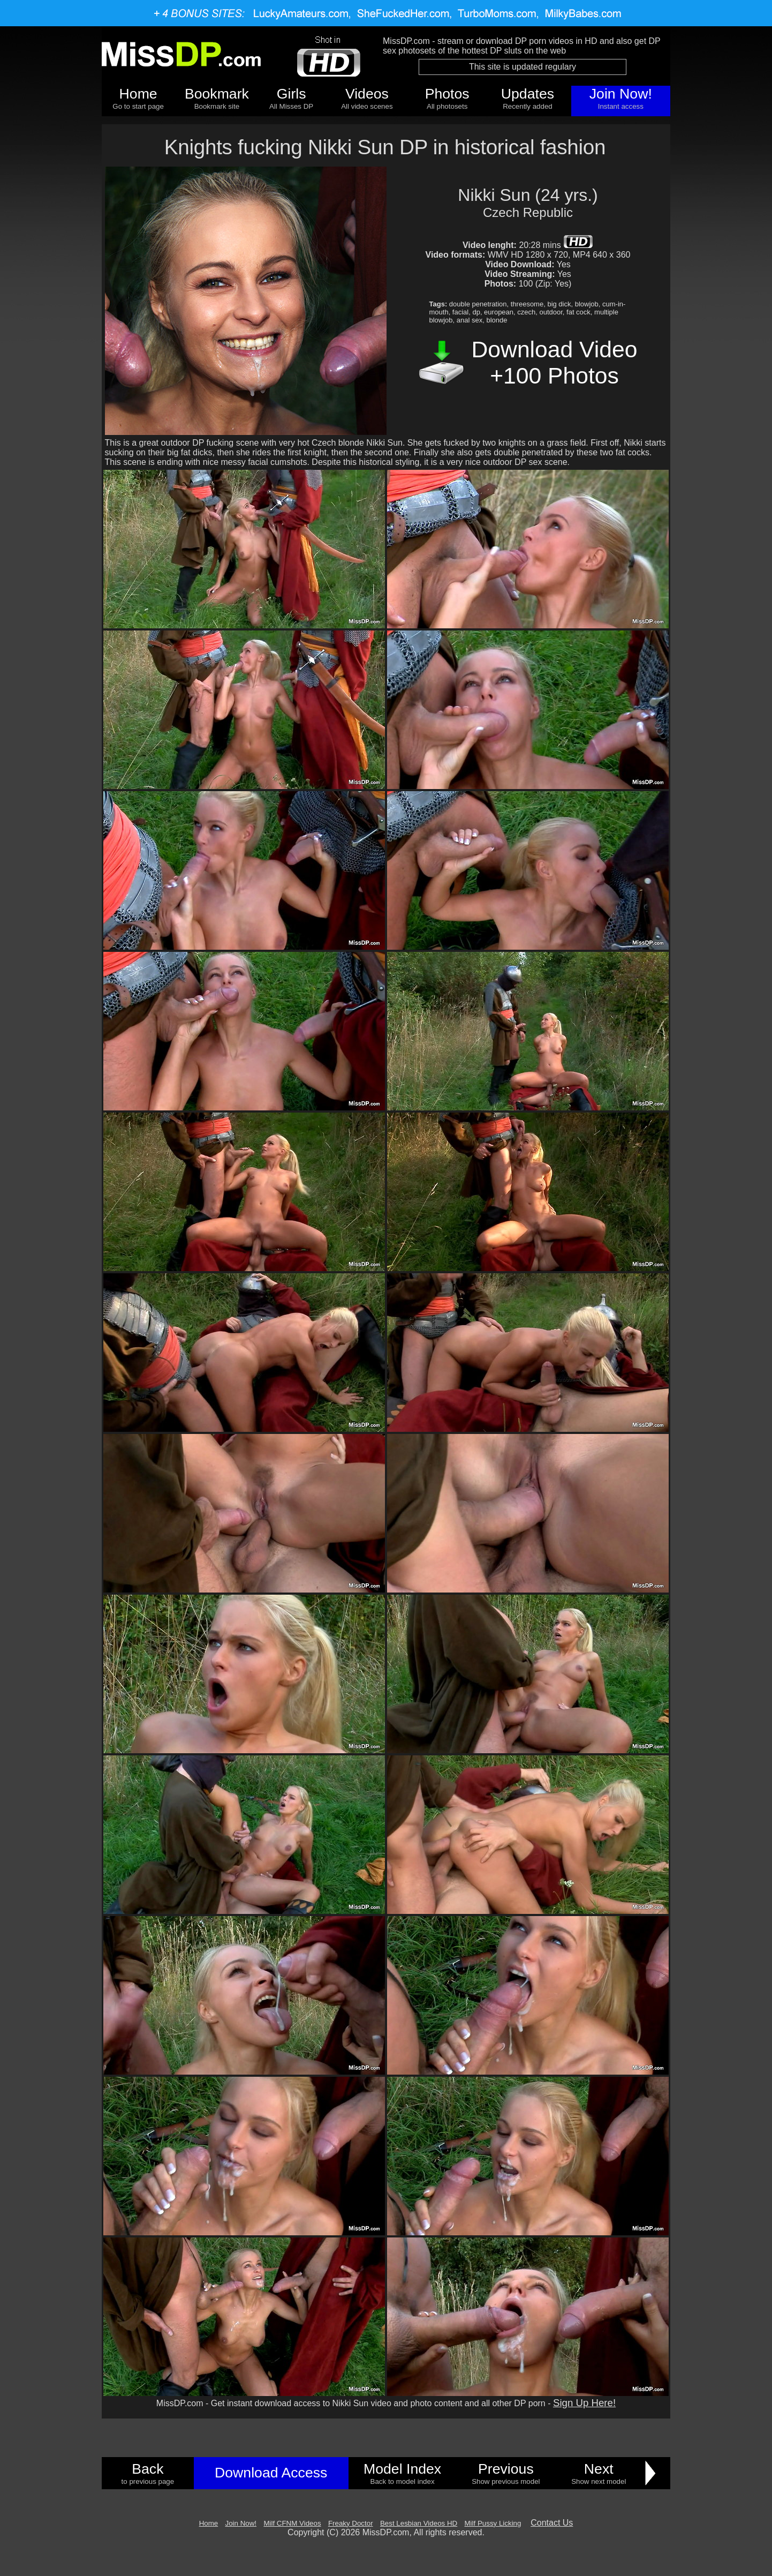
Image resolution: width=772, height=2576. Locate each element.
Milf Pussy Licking (493, 2523)
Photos (447, 94)
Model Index (402, 2469)
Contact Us (552, 2522)
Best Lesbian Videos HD (418, 2523)
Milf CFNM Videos (292, 2523)
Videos (367, 94)
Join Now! (620, 94)
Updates (527, 94)
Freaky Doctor (350, 2523)
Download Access (271, 2473)
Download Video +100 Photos (555, 362)
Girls (291, 94)
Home (138, 94)
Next (599, 2469)
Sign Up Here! (584, 2402)
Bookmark (217, 94)
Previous (506, 2469)
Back (147, 2469)
